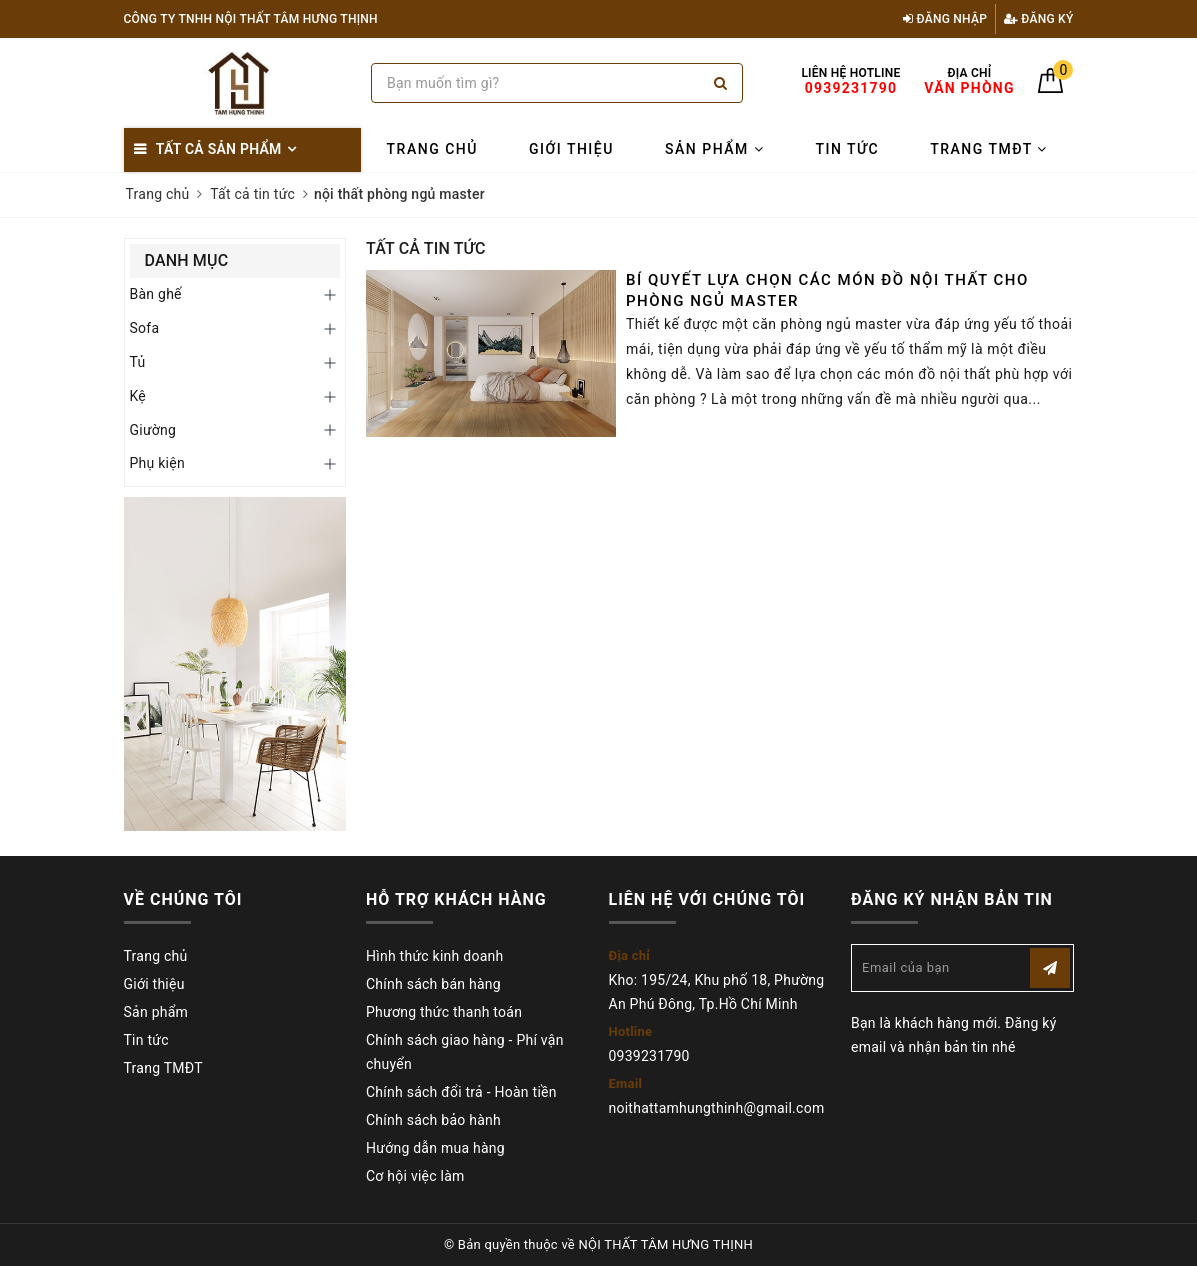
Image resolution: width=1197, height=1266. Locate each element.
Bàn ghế (156, 294)
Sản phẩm (714, 149)
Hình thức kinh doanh (434, 956)
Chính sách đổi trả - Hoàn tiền (461, 1092)
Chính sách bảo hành (433, 1120)
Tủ (138, 362)
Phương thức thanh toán (444, 1012)
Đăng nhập (945, 19)
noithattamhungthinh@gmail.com (717, 1108)
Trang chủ (432, 149)
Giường (153, 430)
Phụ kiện (157, 463)
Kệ (138, 396)
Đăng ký (1039, 19)
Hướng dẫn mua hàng (435, 1148)
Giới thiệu (571, 149)
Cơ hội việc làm (415, 1176)
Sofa (145, 328)
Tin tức (847, 149)
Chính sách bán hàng (433, 984)
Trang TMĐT (989, 149)
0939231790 (649, 1056)
